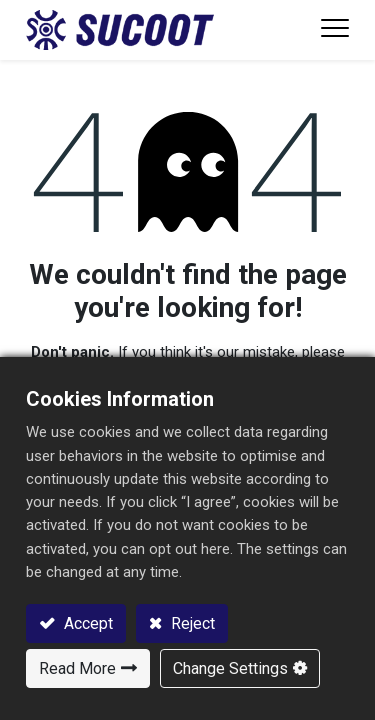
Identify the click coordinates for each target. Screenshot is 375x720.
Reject (191, 623)
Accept (86, 623)
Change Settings (230, 668)
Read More (77, 668)
